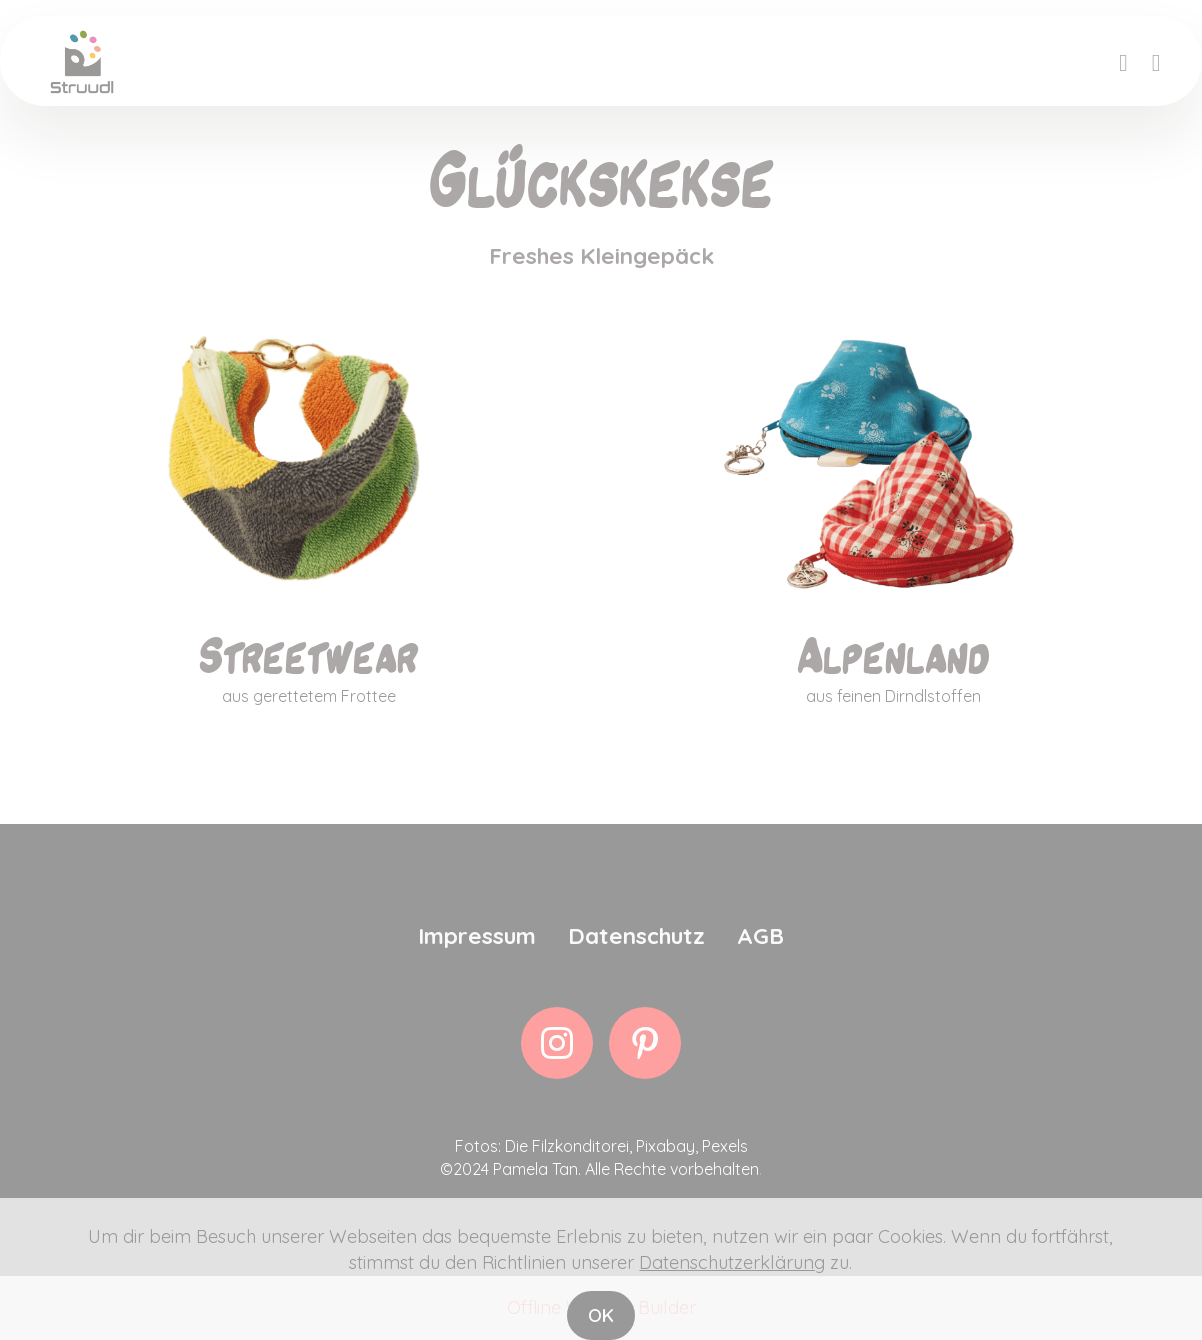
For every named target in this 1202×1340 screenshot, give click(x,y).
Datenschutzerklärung (732, 1297)
